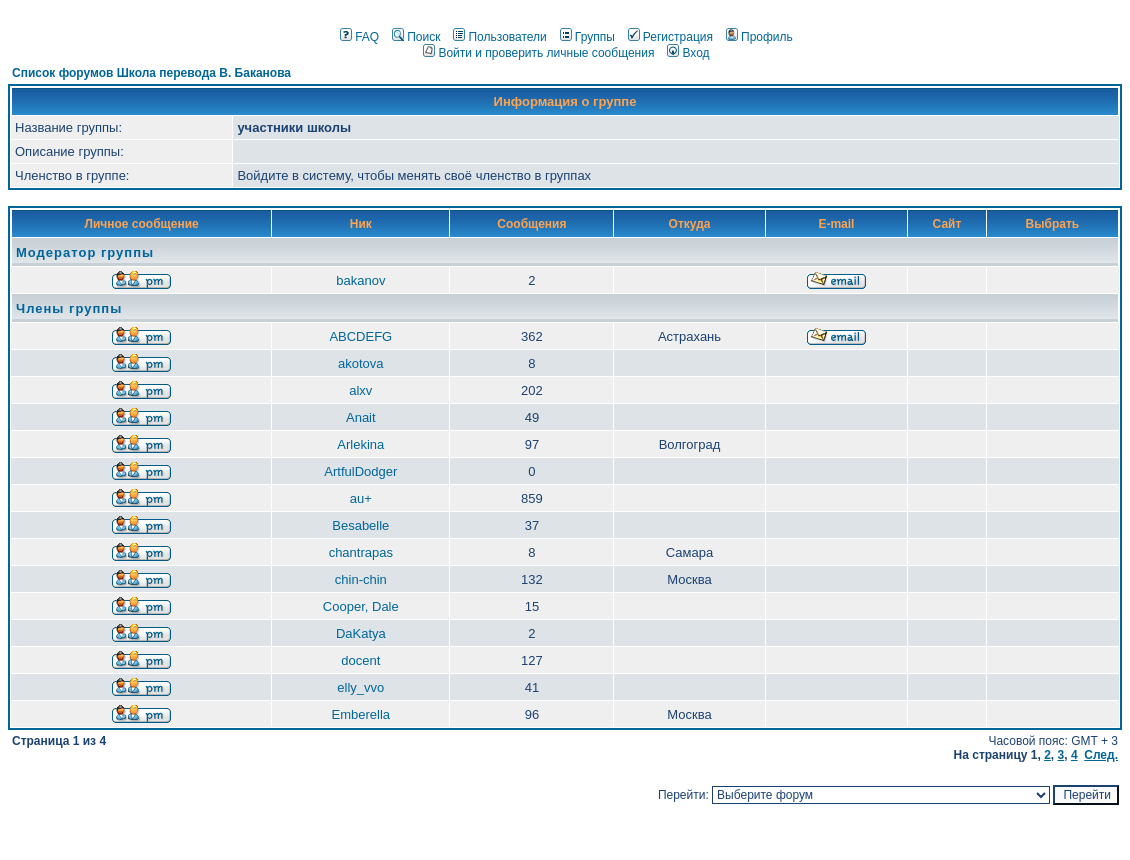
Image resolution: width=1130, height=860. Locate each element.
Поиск (416, 37)
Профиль (759, 37)
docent (360, 660)
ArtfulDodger (360, 471)
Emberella (361, 714)
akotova (361, 363)
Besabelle (360, 525)
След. (1101, 755)
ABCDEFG (360, 336)
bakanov (360, 280)
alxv (360, 390)
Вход (688, 53)
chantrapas (361, 552)
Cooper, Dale (361, 606)
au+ (361, 498)
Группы (587, 37)
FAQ (359, 37)
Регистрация (670, 37)
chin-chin (361, 579)
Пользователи (499, 37)
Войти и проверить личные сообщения (538, 53)
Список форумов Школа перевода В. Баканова (151, 73)
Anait (361, 417)
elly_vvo (360, 687)
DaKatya (361, 633)
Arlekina (360, 444)
